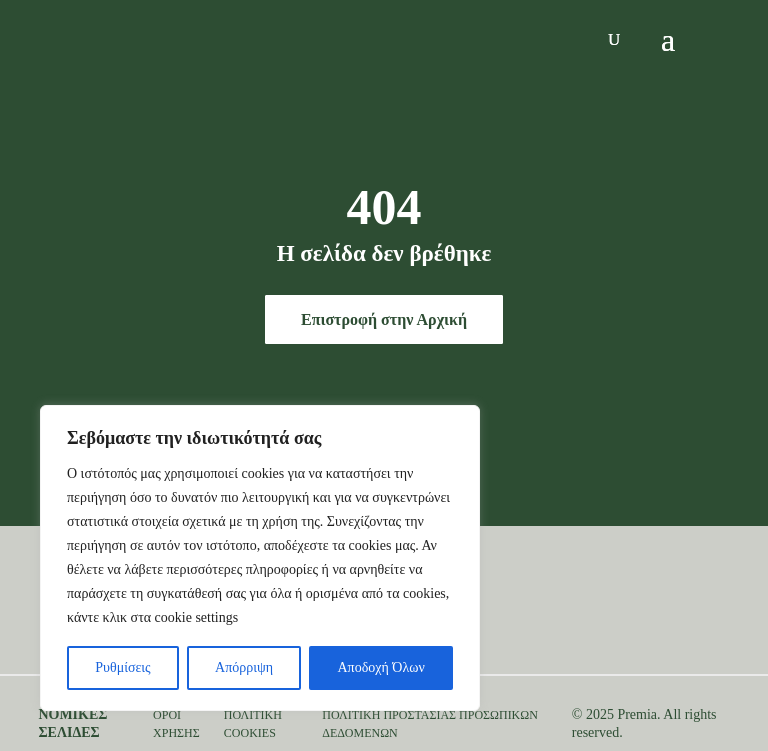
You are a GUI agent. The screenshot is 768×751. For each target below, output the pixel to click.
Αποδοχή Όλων (381, 667)
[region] (260, 558)
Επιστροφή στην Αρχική (384, 319)
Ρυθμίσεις (122, 667)
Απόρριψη (244, 667)
